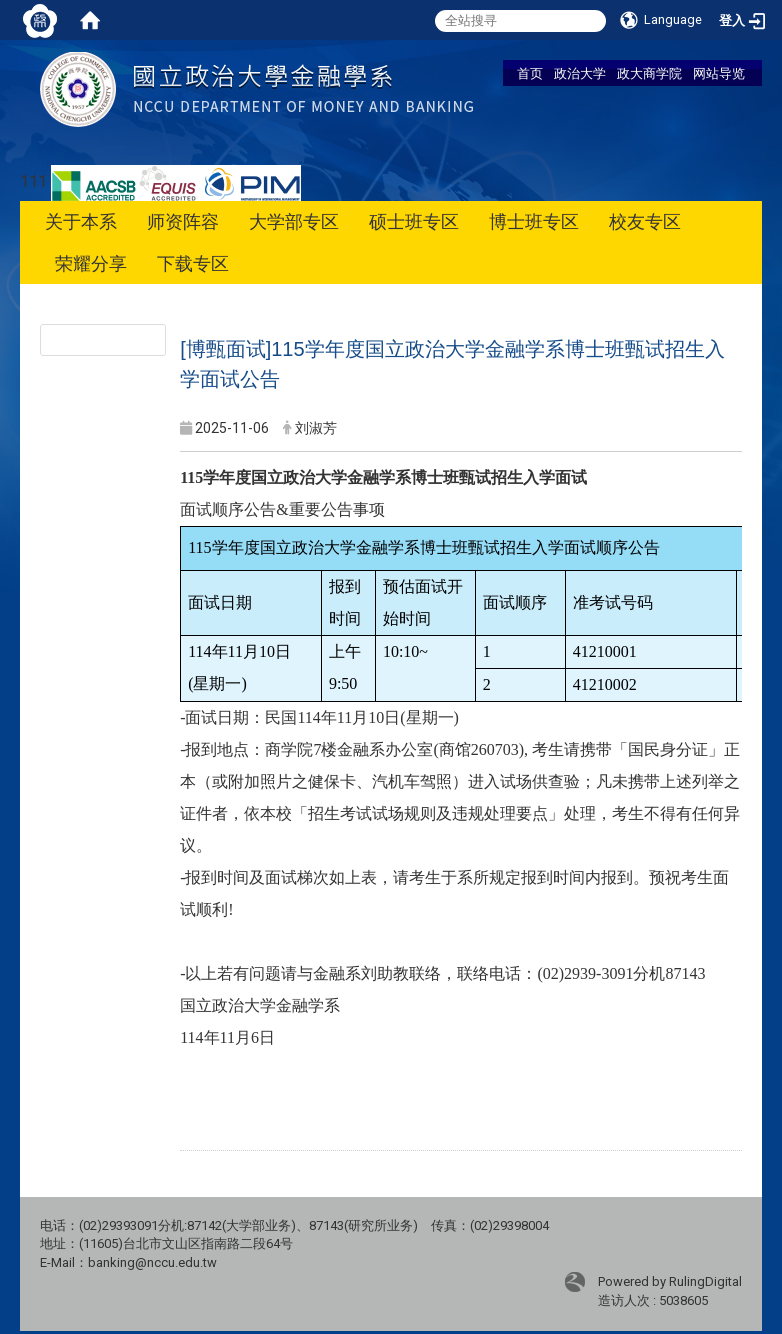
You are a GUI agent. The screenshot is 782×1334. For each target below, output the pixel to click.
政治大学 (580, 73)
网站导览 (719, 73)
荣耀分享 (91, 263)
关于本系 (81, 221)
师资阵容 (183, 221)
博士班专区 (534, 221)
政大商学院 (649, 73)
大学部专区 (294, 221)
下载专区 (193, 263)
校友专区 (645, 221)
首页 (530, 73)
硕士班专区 (414, 221)
